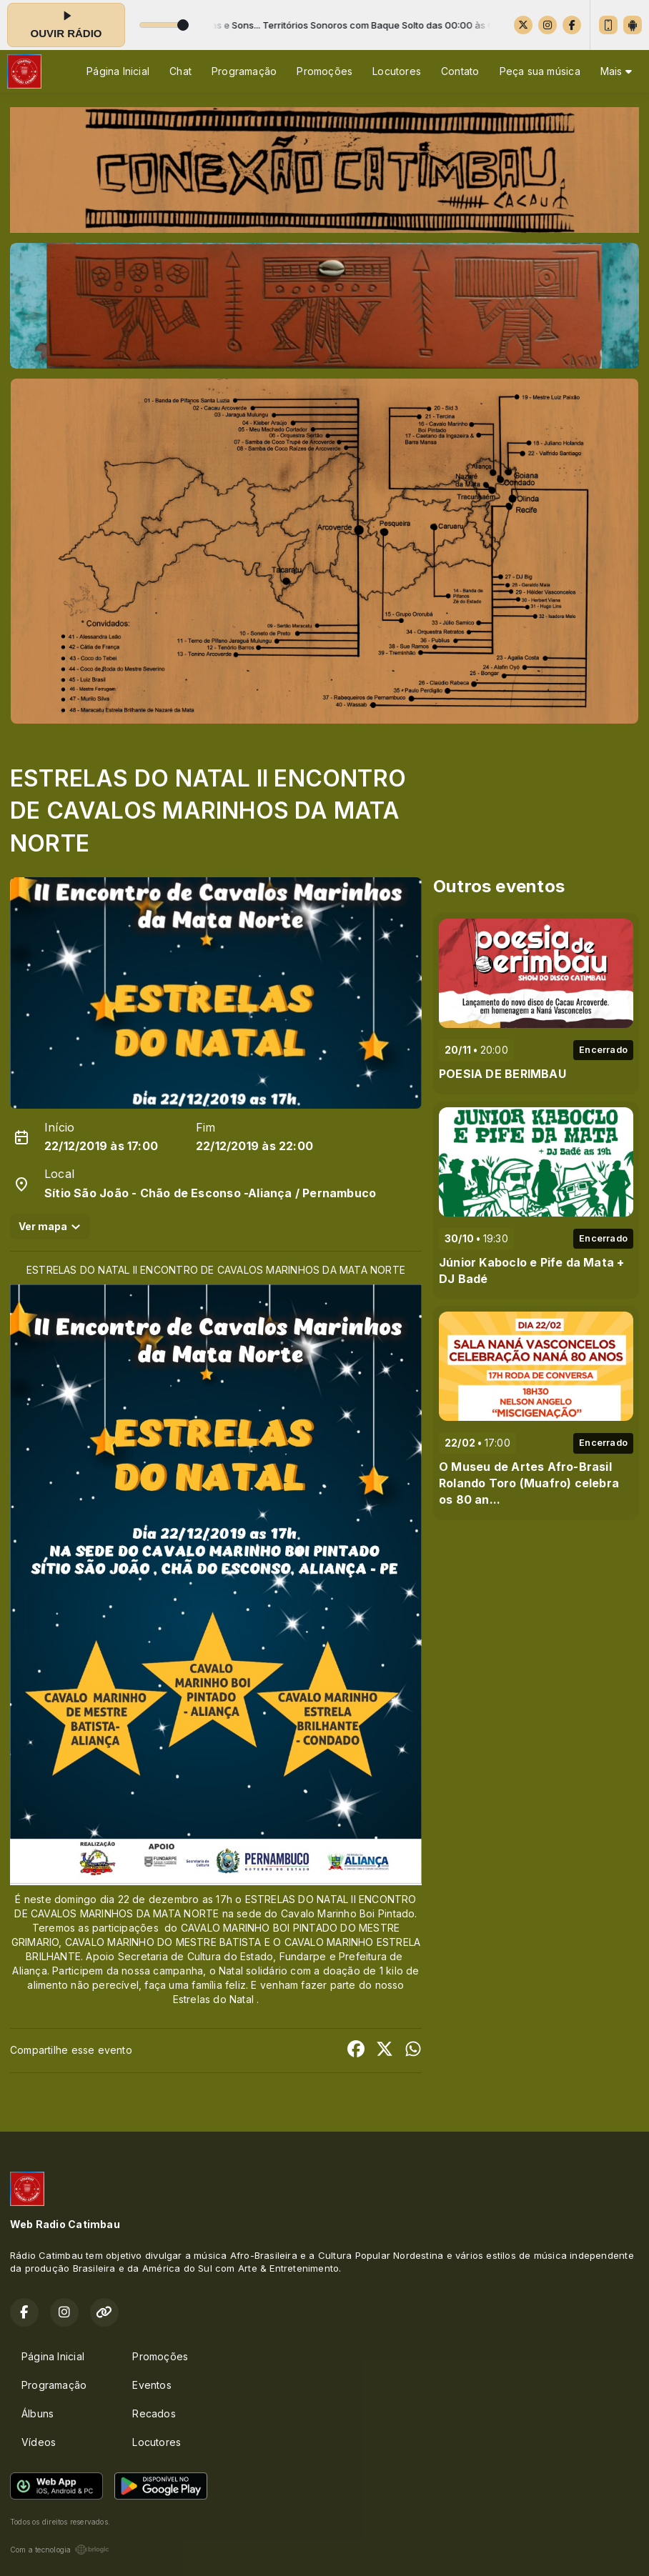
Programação (244, 71)
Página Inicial (117, 71)
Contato (460, 71)
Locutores (396, 71)
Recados (153, 2413)
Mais (616, 71)
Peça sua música (540, 71)
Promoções (324, 71)
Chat (180, 71)
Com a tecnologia (59, 2550)
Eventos (151, 2385)
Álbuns (37, 2413)
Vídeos (38, 2442)
